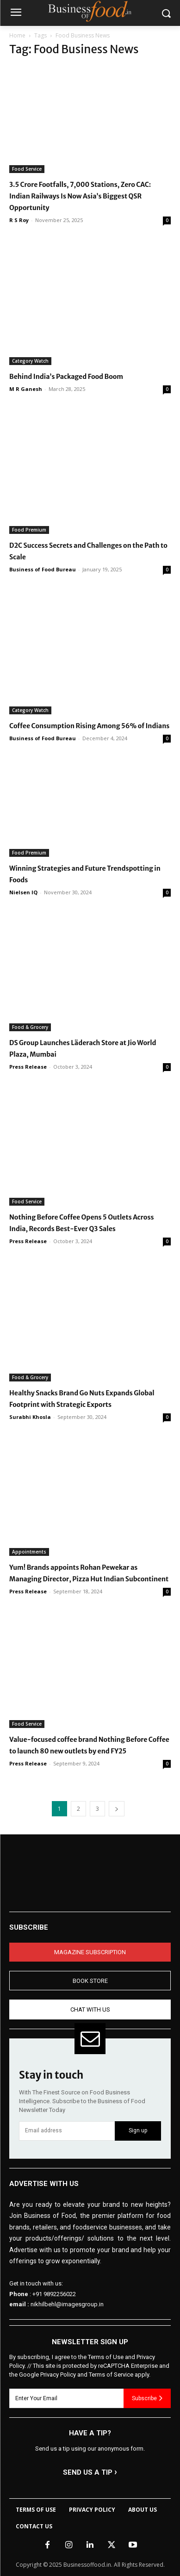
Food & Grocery (30, 1027)
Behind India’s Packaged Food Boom (66, 376)
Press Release (28, 1066)
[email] (67, 2131)
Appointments (29, 1551)
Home (17, 35)
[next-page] (116, 1808)
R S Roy (19, 220)
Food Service (27, 169)
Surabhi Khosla (30, 1416)
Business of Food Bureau (42, 569)
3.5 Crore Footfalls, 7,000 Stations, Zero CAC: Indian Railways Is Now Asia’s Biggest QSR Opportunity (80, 196)
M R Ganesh (25, 388)
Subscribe (147, 2398)
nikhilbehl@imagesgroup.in (67, 2304)
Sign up (138, 2130)
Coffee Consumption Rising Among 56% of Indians (89, 726)
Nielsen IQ (23, 892)
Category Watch (30, 361)
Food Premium (29, 529)
